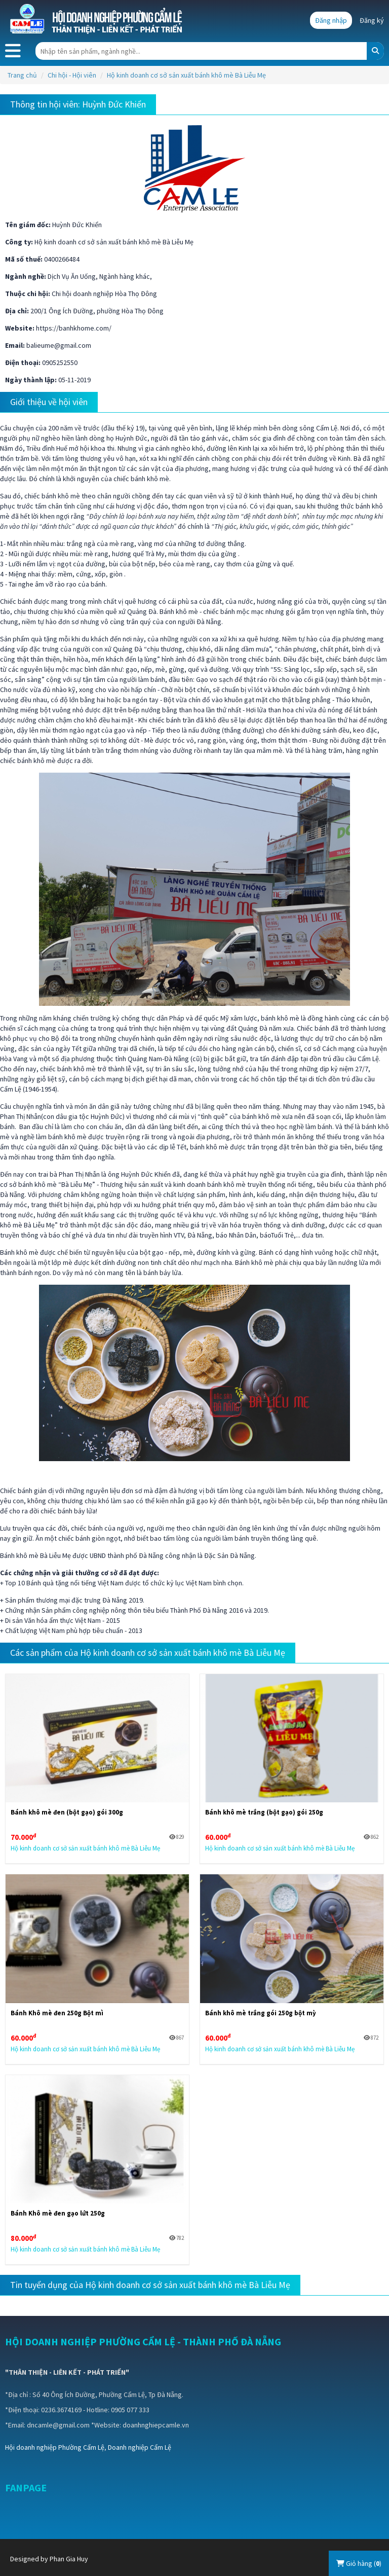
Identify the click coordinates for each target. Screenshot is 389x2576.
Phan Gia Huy (69, 2558)
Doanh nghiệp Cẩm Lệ (139, 2447)
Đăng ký (372, 20)
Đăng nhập (331, 20)
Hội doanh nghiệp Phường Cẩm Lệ (54, 2447)
